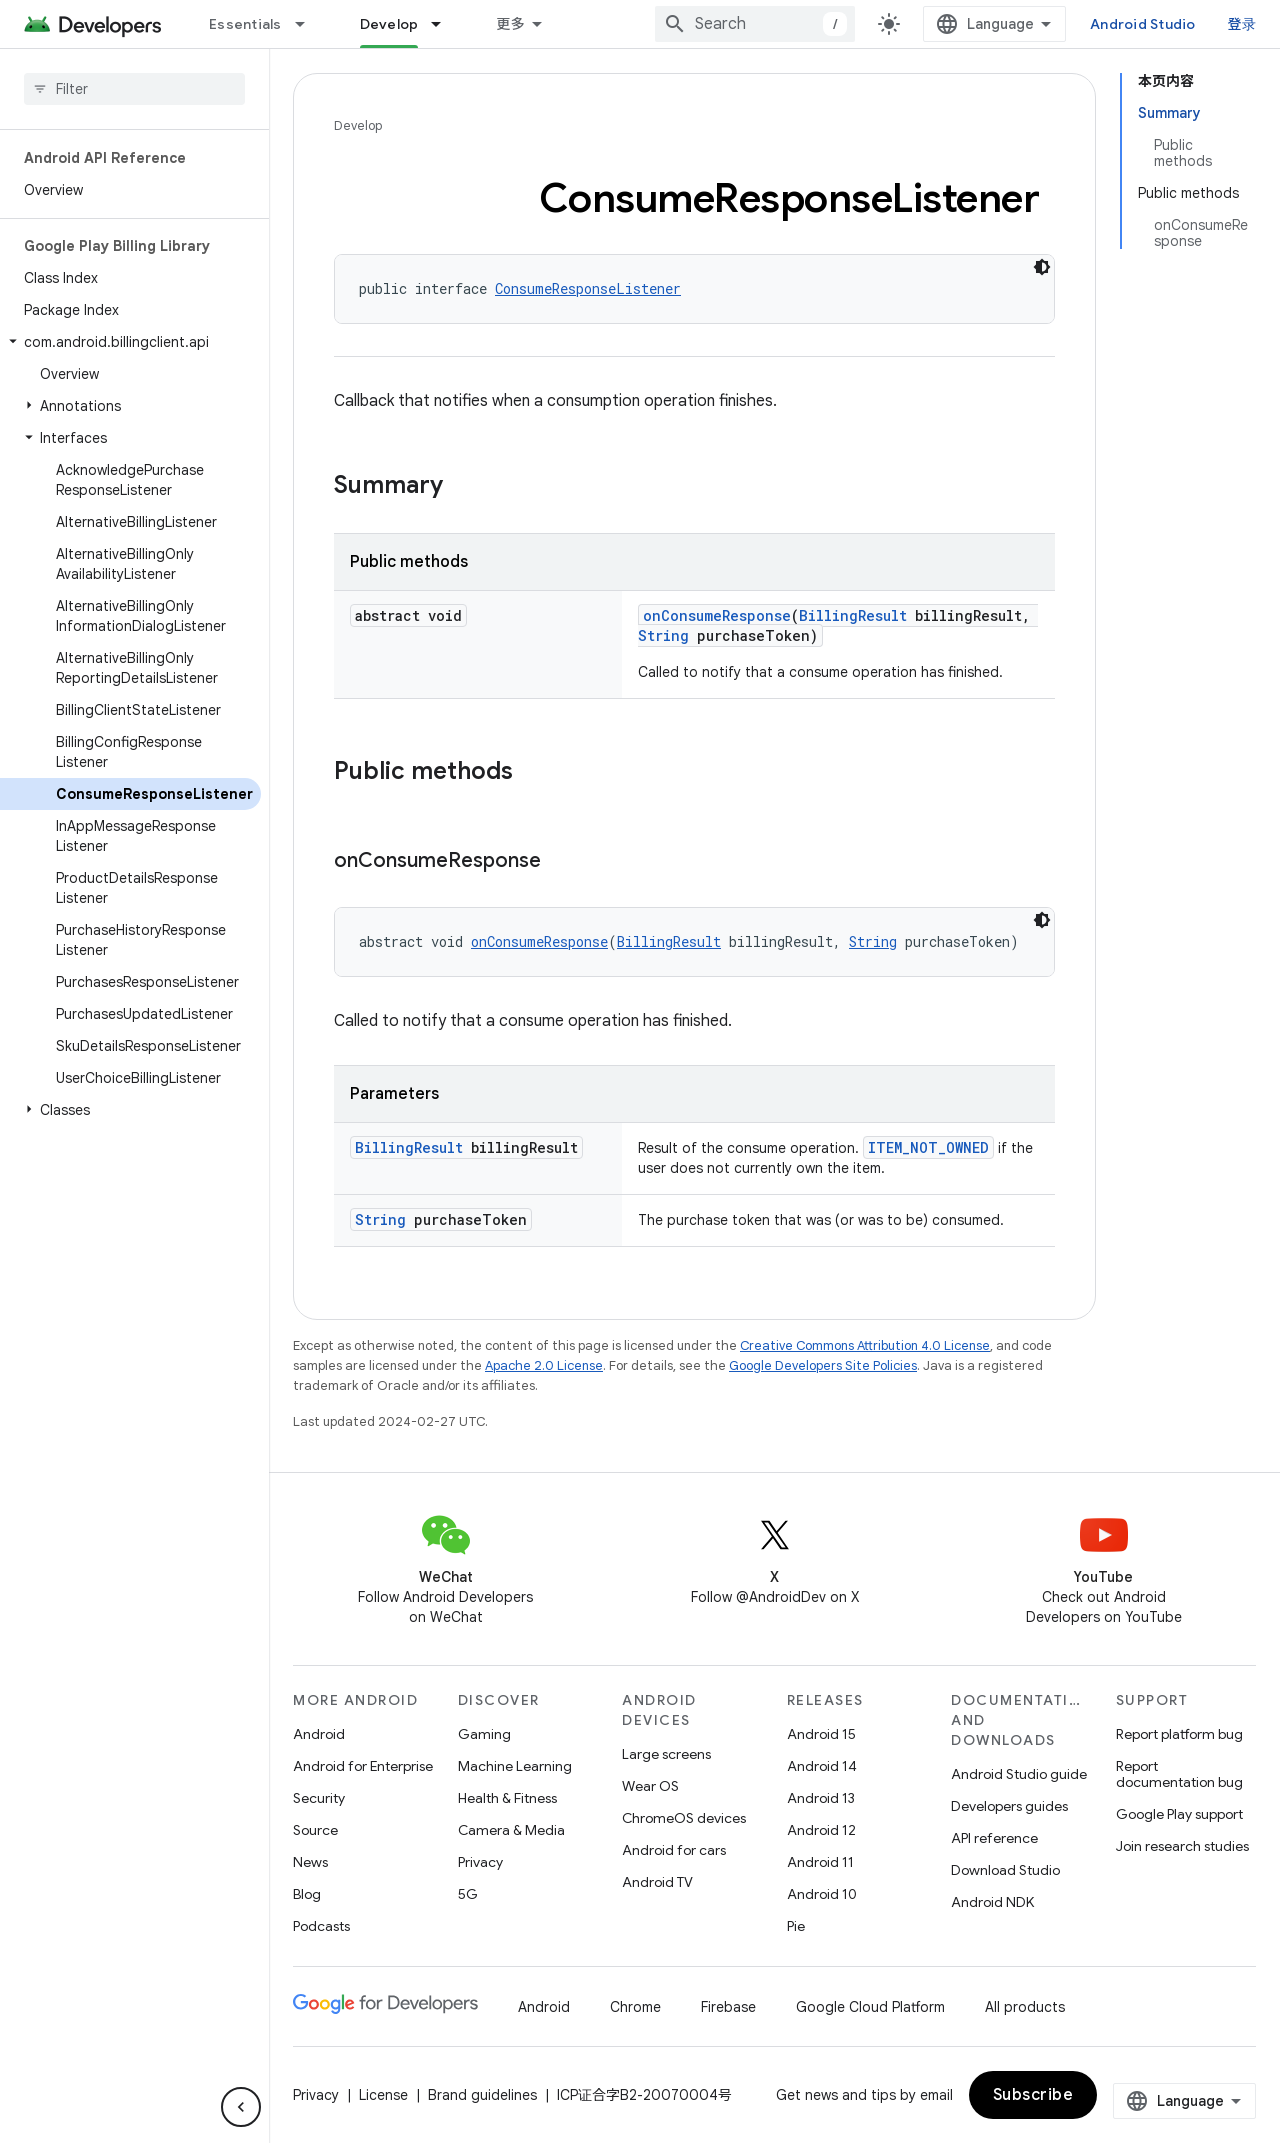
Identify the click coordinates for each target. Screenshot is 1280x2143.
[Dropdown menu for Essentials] (309, 24)
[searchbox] (134, 89)
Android (319, 1734)
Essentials (245, 24)
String (663, 635)
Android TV (657, 1882)
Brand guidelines (482, 2095)
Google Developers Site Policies (823, 1365)
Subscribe (1033, 2095)
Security (319, 1798)
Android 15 (821, 1734)
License (383, 2095)
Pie (796, 1926)
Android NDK (992, 1902)
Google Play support (1179, 1814)
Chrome (635, 2007)
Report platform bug (1179, 1734)
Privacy (480, 1862)
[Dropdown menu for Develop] (445, 24)
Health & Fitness (507, 1798)
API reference (994, 1838)
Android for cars (674, 1850)
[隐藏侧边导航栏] (241, 2107)
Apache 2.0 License (544, 1365)
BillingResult (853, 615)
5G (468, 1894)
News (310, 1862)
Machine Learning (515, 1766)
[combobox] (755, 24)
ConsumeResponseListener (588, 288)
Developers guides (1009, 1806)
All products (1025, 2007)
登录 (1242, 24)
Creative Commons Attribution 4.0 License (865, 1345)
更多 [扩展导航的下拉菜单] (510, 24)
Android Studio (1143, 24)
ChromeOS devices (684, 1818)
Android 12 (821, 1830)
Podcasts (321, 1926)
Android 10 (822, 1894)
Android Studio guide (1019, 1774)
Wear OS (650, 1786)
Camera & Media (511, 1830)
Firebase (728, 2007)
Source (315, 1830)
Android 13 (821, 1798)
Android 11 (820, 1862)
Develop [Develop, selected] (389, 24)
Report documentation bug (1179, 1774)
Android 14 (822, 1766)
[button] (130, 342)
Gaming (484, 1734)
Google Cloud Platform (870, 2007)
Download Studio (1005, 1870)
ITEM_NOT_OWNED (928, 1147)
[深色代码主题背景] (1042, 267)
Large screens (666, 1754)
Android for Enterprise (363, 1766)
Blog (307, 1894)
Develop (358, 125)
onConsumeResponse (717, 615)
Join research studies (1182, 1846)
